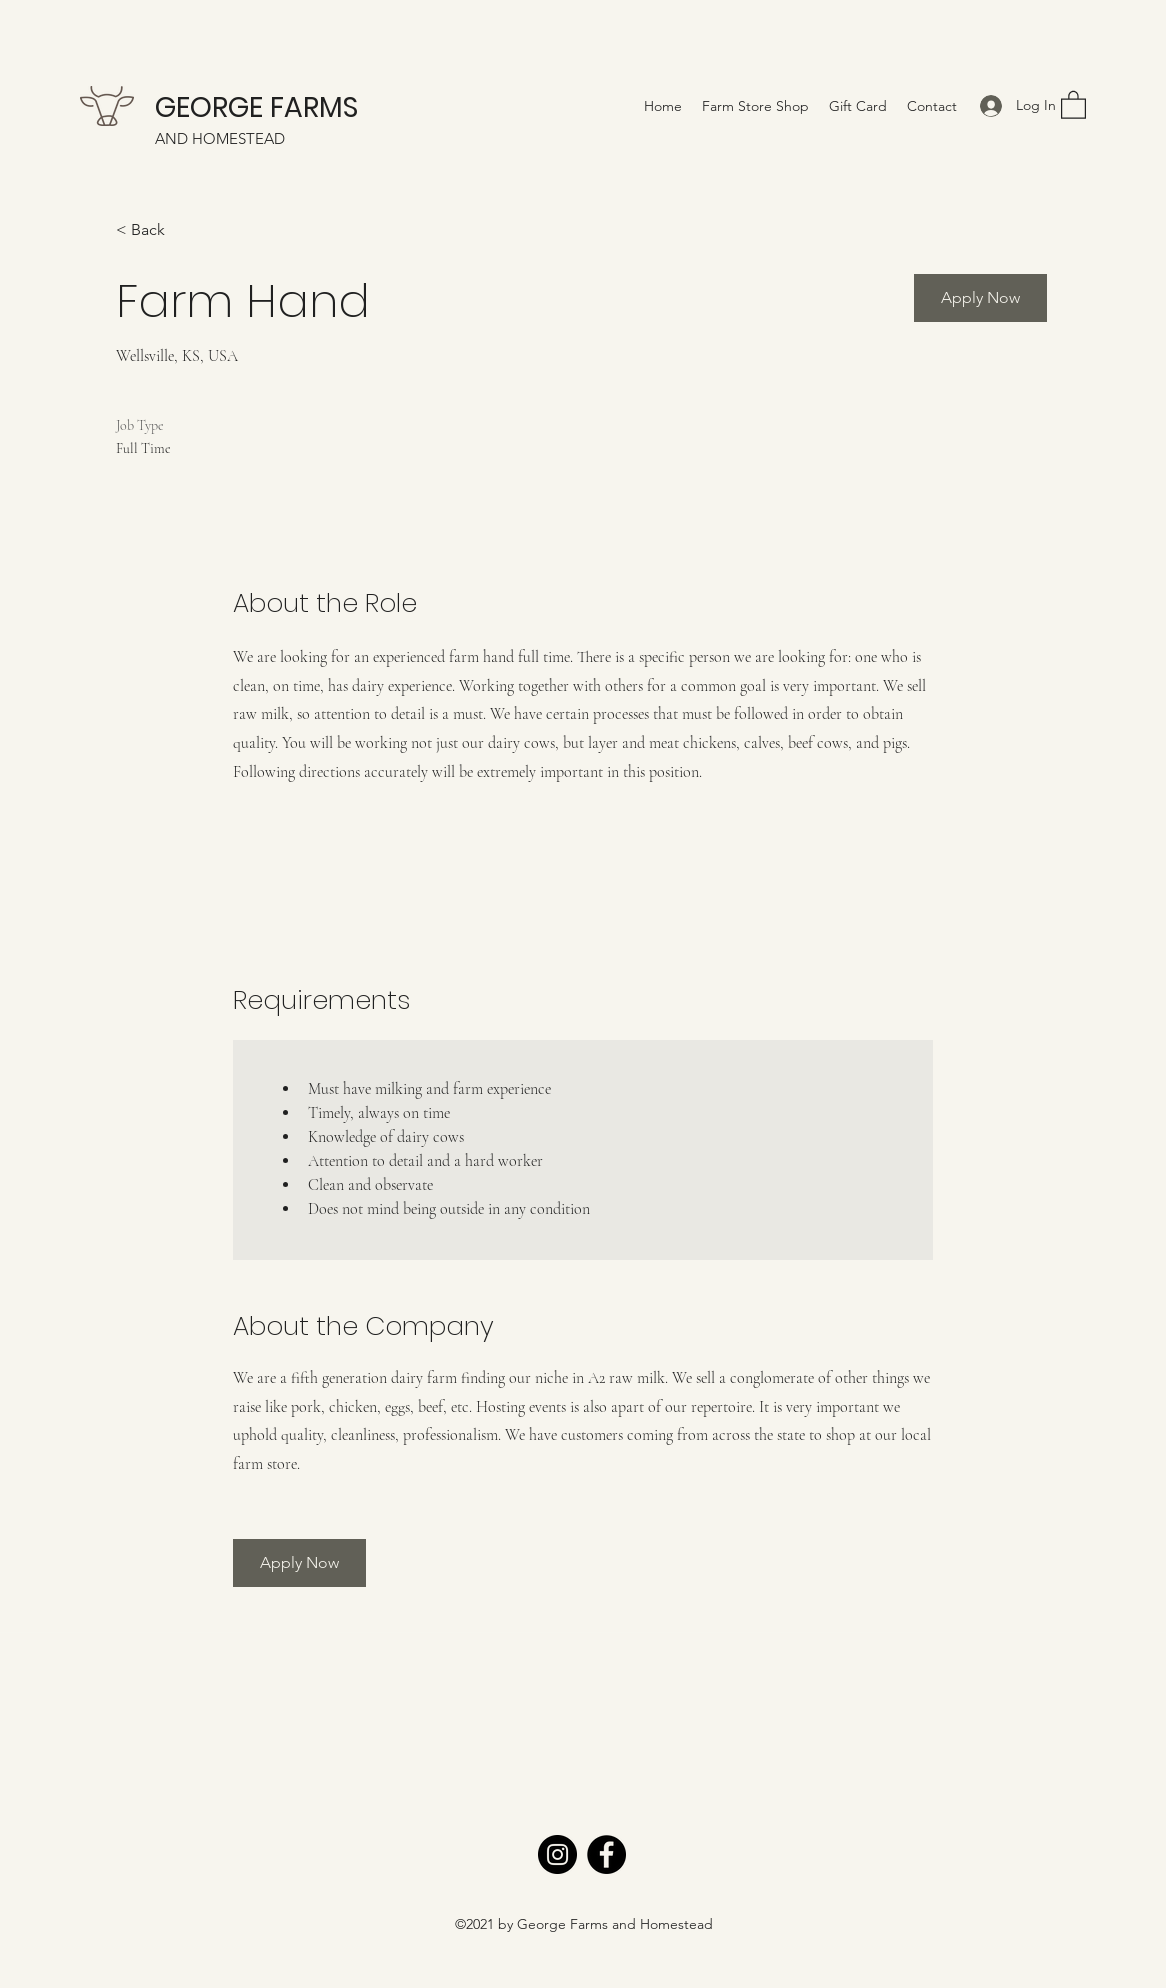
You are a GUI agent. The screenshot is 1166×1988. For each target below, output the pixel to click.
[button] (1073, 104)
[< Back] (187, 230)
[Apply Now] (980, 298)
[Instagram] (557, 1854)
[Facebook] (606, 1854)
